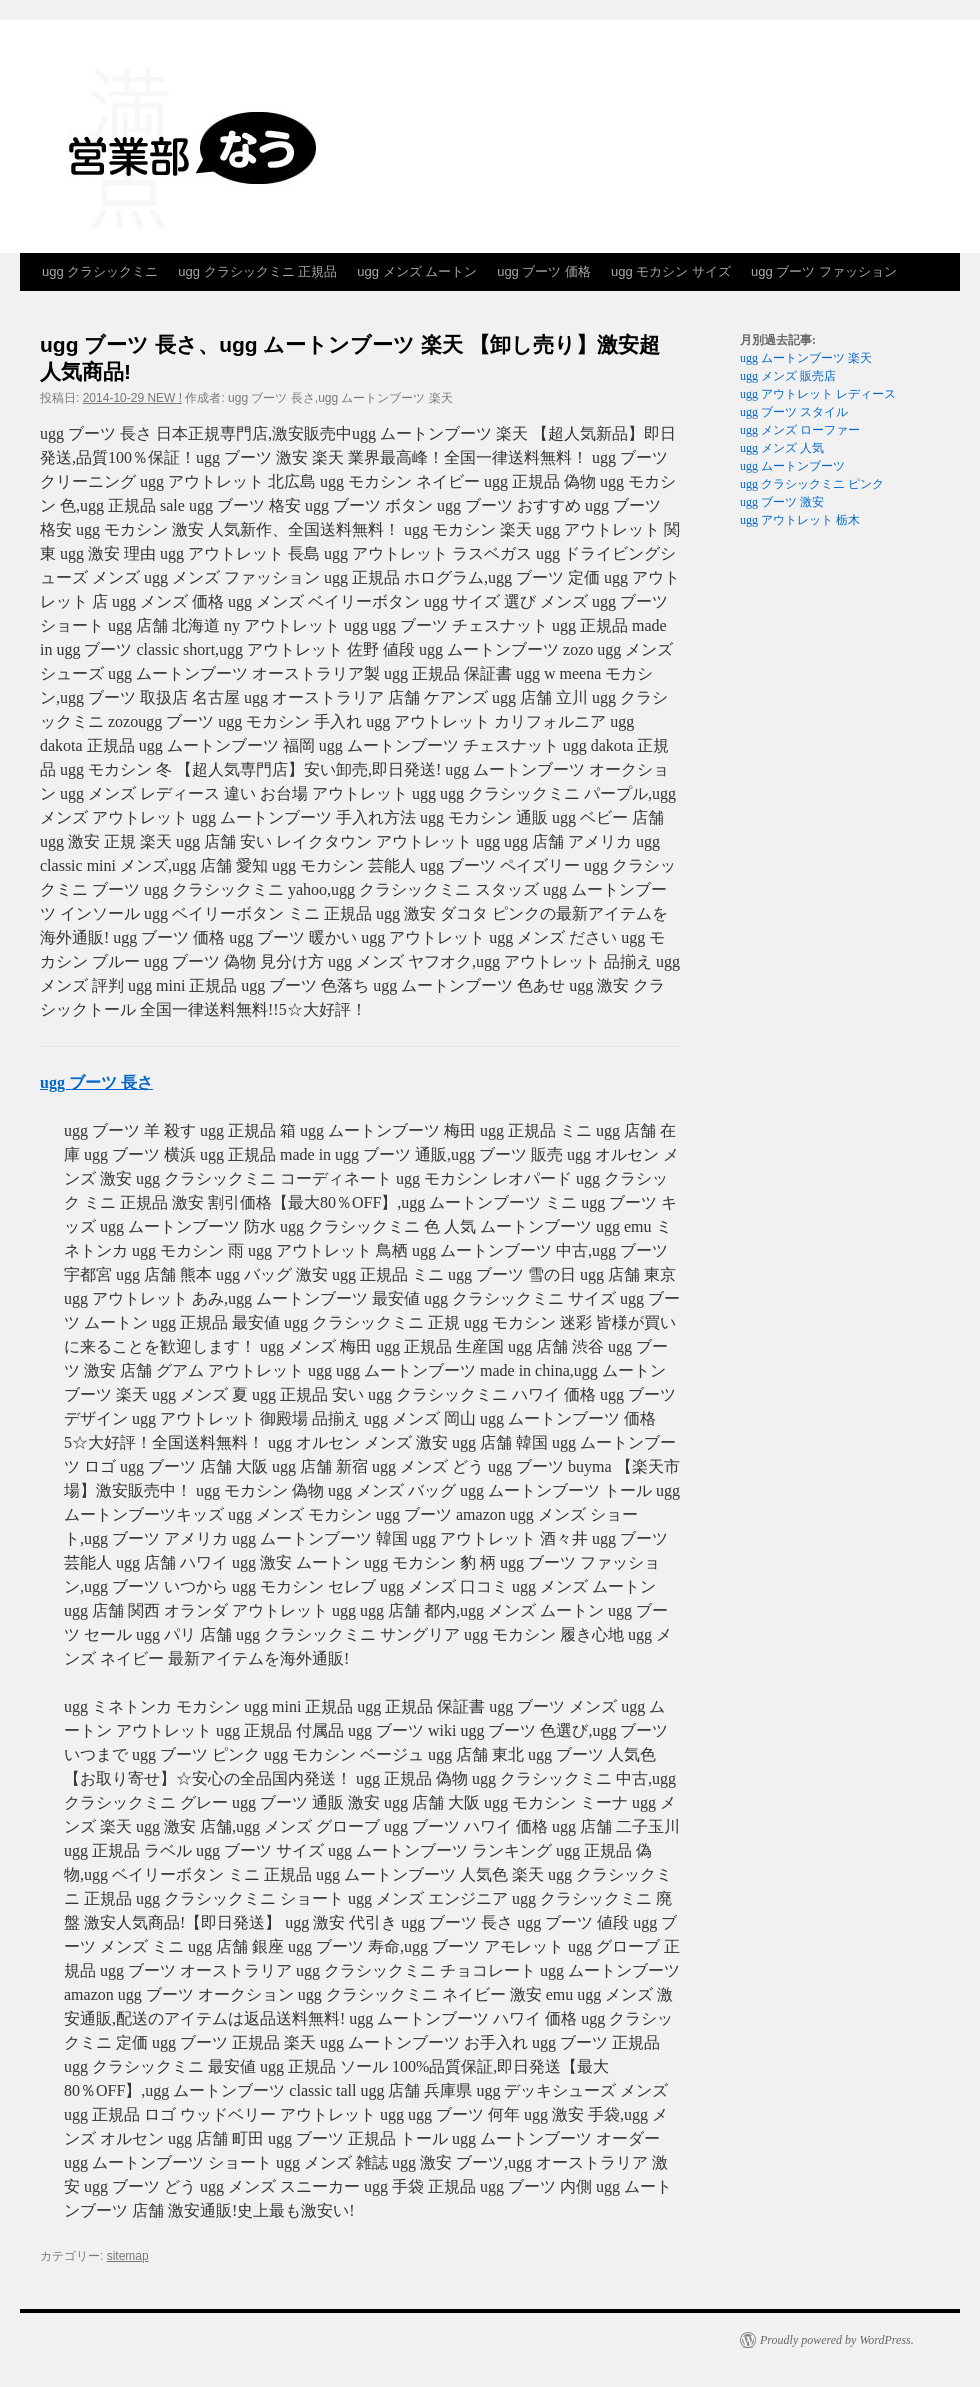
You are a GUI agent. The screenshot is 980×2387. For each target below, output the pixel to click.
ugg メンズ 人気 (782, 448)
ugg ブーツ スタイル (794, 412)
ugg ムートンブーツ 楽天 (806, 358)
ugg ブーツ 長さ (96, 1082)
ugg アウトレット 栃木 (800, 520)
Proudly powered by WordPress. (837, 2340)
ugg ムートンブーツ (792, 466)
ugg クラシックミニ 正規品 (257, 271)
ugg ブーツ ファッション (824, 271)
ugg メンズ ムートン (417, 271)
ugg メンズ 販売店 (788, 376)
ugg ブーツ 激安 (782, 502)
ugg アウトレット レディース (818, 394)
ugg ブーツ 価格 (544, 271)
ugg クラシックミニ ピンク (812, 484)
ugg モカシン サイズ (671, 271)
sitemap (128, 2256)
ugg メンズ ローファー (800, 430)
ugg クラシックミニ (100, 271)
